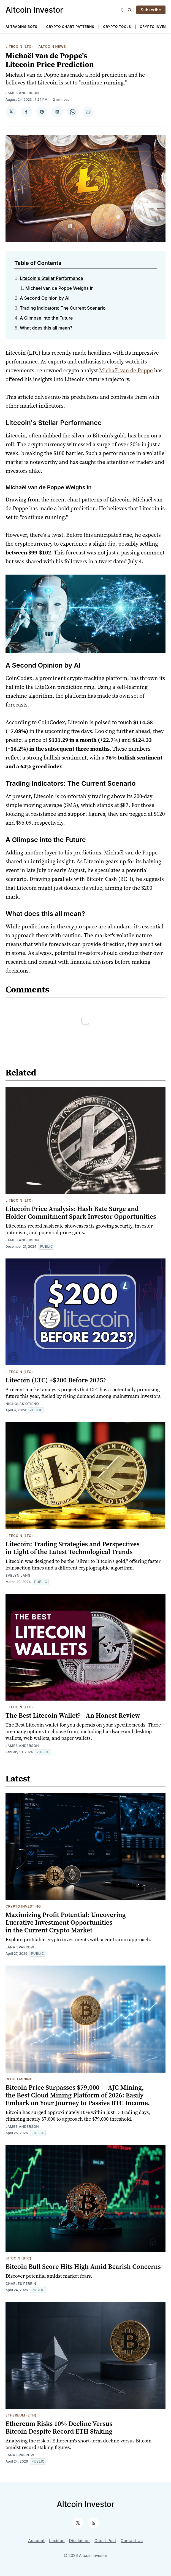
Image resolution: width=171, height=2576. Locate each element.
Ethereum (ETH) (21, 2415)
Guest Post (105, 2540)
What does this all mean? (46, 328)
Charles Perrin (21, 2284)
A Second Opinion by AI (44, 298)
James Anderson (22, 93)
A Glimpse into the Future (46, 318)
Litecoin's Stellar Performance (51, 278)
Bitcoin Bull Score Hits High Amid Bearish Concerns (83, 2266)
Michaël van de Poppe (126, 370)
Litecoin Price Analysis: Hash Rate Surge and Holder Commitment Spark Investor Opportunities (81, 1212)
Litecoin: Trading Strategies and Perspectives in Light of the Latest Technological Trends (73, 1547)
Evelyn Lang (18, 1575)
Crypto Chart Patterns (70, 27)
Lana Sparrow (20, 1947)
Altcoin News (52, 46)
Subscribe (151, 9)
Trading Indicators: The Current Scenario (63, 308)
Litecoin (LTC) (19, 46)
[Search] (129, 10)
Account (36, 2540)
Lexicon (56, 2540)
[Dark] (123, 10)
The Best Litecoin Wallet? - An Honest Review (73, 1715)
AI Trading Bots (21, 27)
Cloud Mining (19, 2079)
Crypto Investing (23, 1906)
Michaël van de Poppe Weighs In (59, 288)
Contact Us (132, 2540)
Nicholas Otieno (22, 1404)
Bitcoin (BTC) (18, 2258)
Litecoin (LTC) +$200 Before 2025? (56, 1380)
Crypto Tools (117, 27)
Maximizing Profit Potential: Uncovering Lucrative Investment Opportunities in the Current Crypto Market (66, 1922)
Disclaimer (79, 2540)
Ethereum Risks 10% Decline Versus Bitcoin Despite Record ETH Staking (59, 2427)
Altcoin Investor (34, 10)
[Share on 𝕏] (11, 111)
